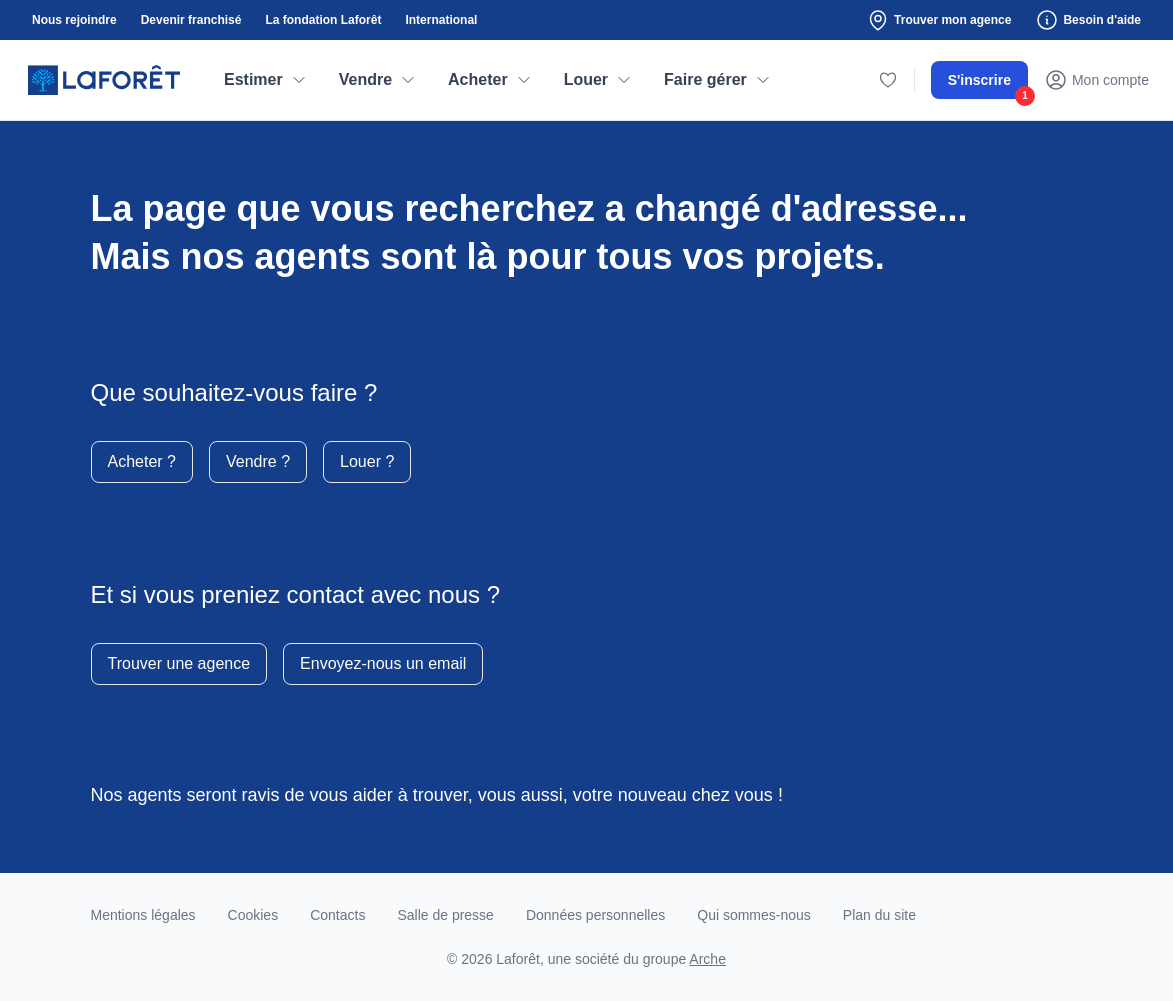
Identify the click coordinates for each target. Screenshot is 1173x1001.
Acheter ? (142, 461)
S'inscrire (988, 85)
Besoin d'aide (1088, 20)
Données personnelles (595, 915)
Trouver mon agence (938, 20)
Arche (707, 959)
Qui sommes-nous (754, 915)
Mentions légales (143, 915)
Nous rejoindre (74, 20)
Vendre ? (258, 461)
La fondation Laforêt (323, 20)
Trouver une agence (179, 663)
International (441, 20)
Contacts (337, 915)
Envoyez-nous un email (383, 663)
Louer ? (367, 461)
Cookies (253, 915)
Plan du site (879, 915)
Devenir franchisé (191, 20)
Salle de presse (445, 915)
